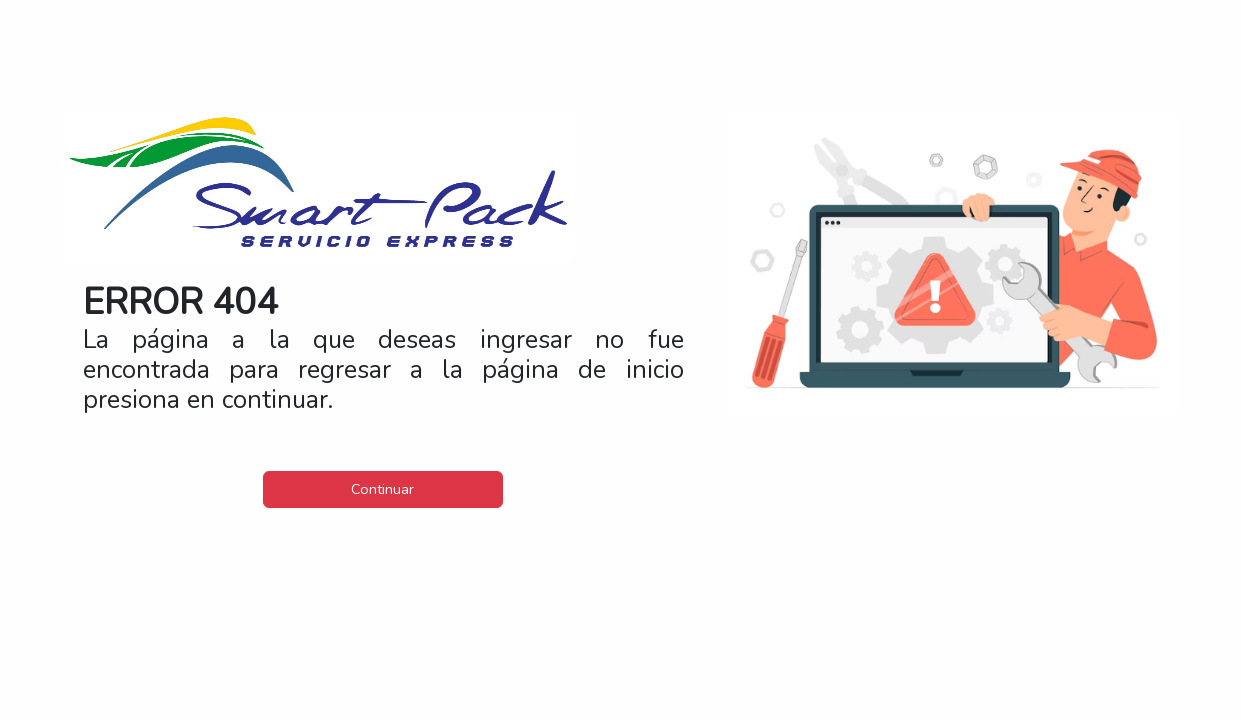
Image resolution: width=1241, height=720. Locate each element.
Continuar (382, 489)
